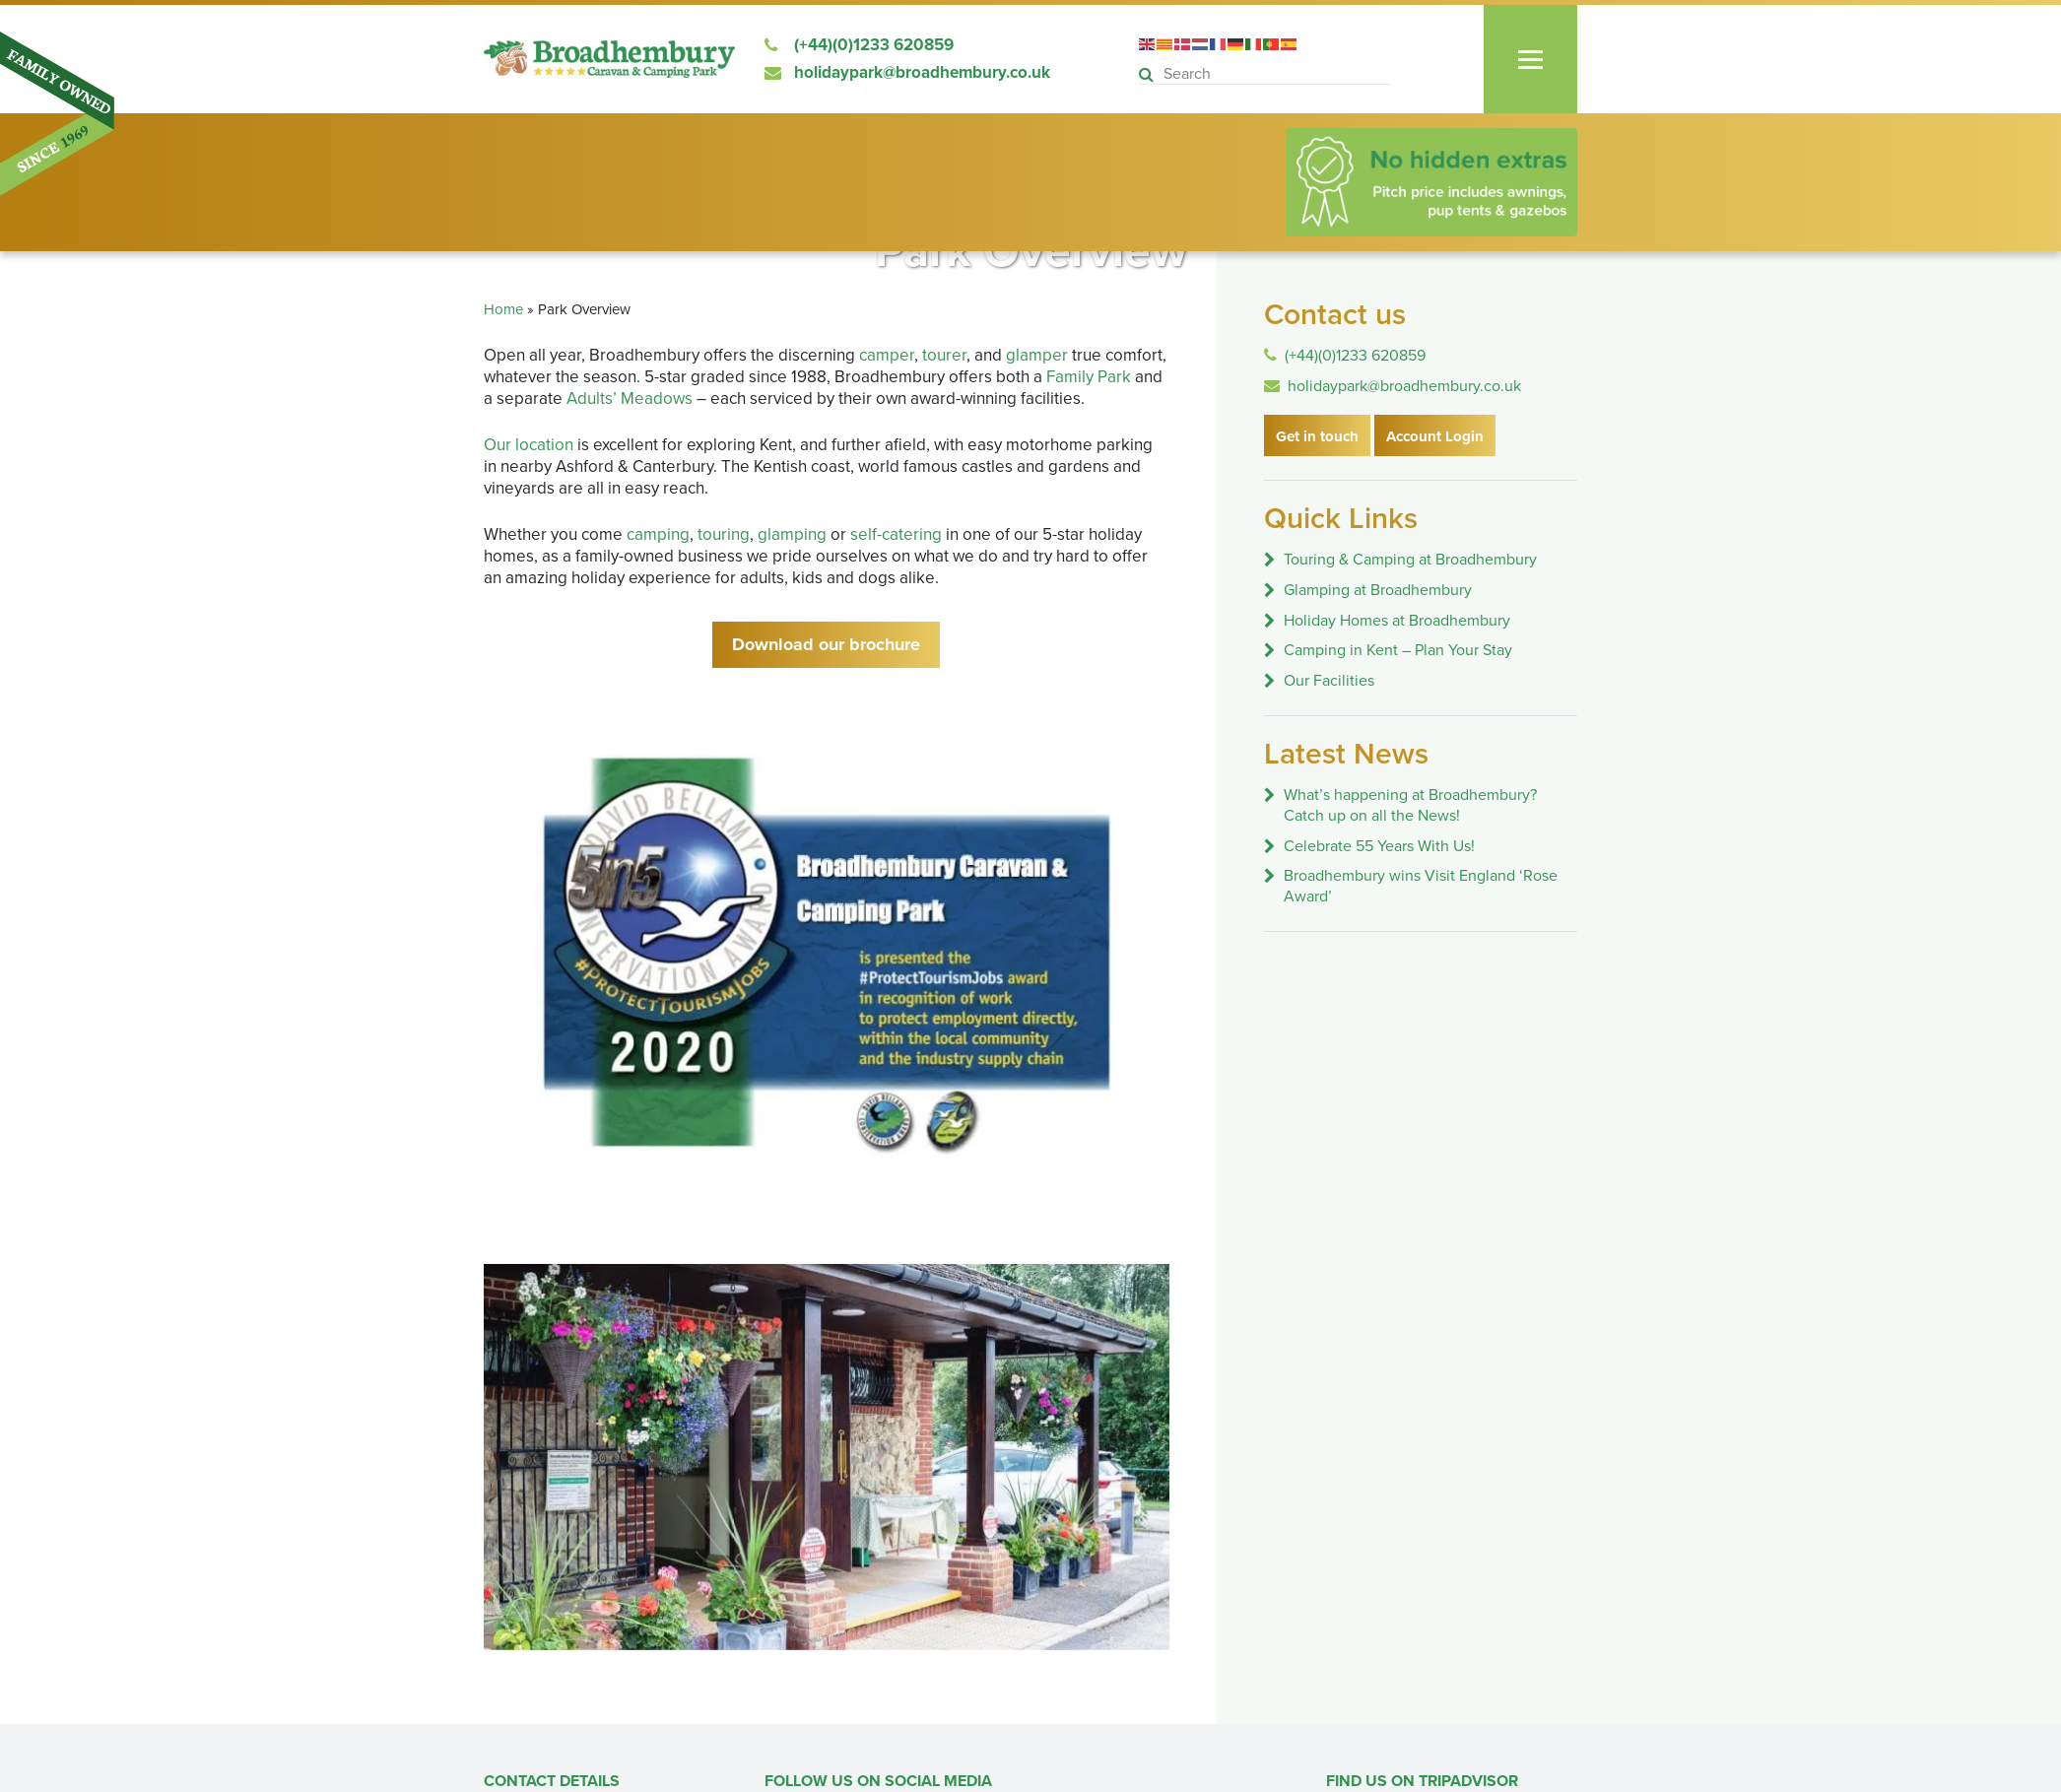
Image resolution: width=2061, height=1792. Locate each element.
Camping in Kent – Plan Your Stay (1398, 650)
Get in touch (1317, 436)
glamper (1037, 355)
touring (724, 534)
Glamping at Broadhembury (1378, 590)
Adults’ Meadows (629, 398)
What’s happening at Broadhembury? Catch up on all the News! (1410, 805)
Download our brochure (826, 644)
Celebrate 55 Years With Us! (1379, 846)
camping (658, 534)
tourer (944, 355)
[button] (1149, 75)
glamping (792, 534)
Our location (528, 444)
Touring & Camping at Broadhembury (1410, 559)
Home (503, 309)
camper (886, 355)
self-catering (896, 534)
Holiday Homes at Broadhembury (1397, 621)
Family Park (1088, 376)
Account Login (1435, 436)
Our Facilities (1329, 681)
